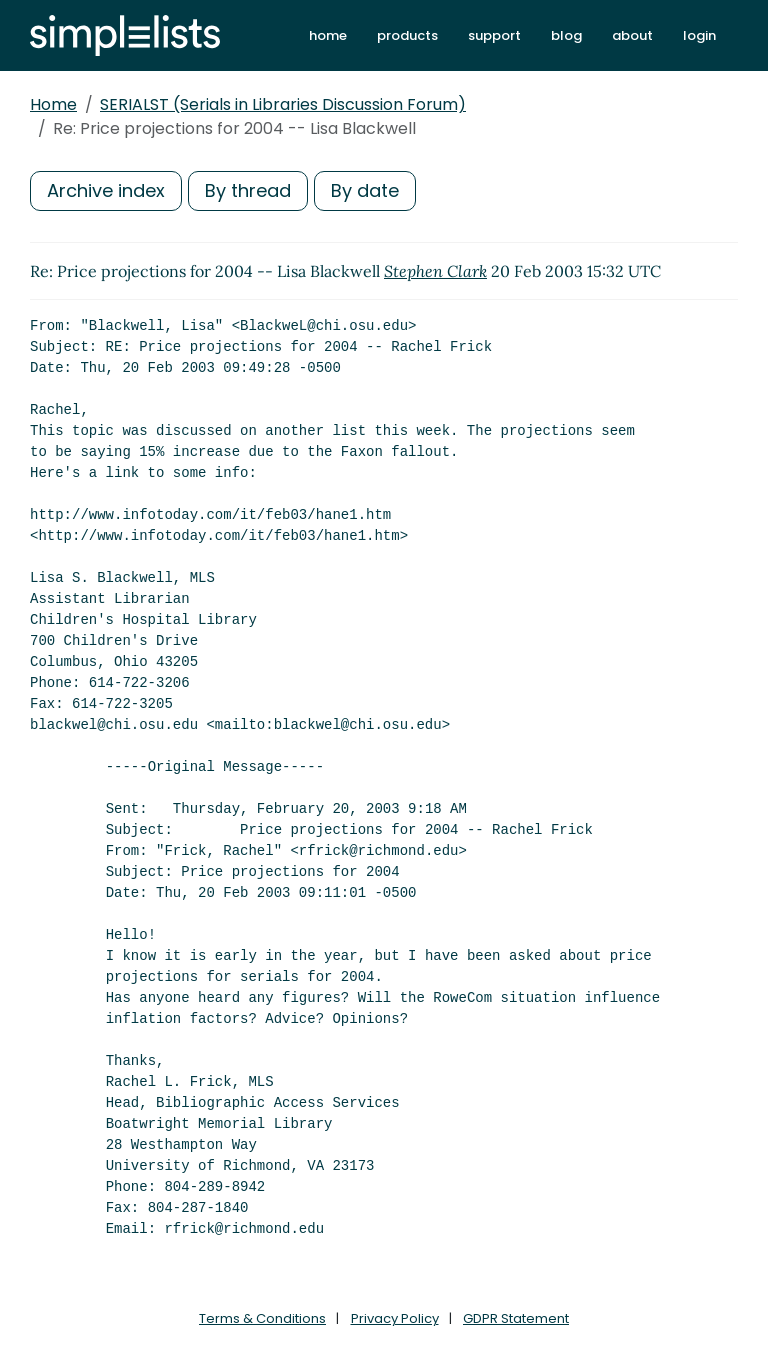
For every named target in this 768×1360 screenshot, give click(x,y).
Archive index (106, 190)
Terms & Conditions (262, 1318)
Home (53, 104)
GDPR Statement (516, 1318)
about (632, 35)
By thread (248, 190)
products (407, 35)
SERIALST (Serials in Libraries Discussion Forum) (283, 104)
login (699, 35)
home (328, 35)
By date (365, 190)
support (494, 35)
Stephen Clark (435, 271)
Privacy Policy (395, 1318)
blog (566, 35)
